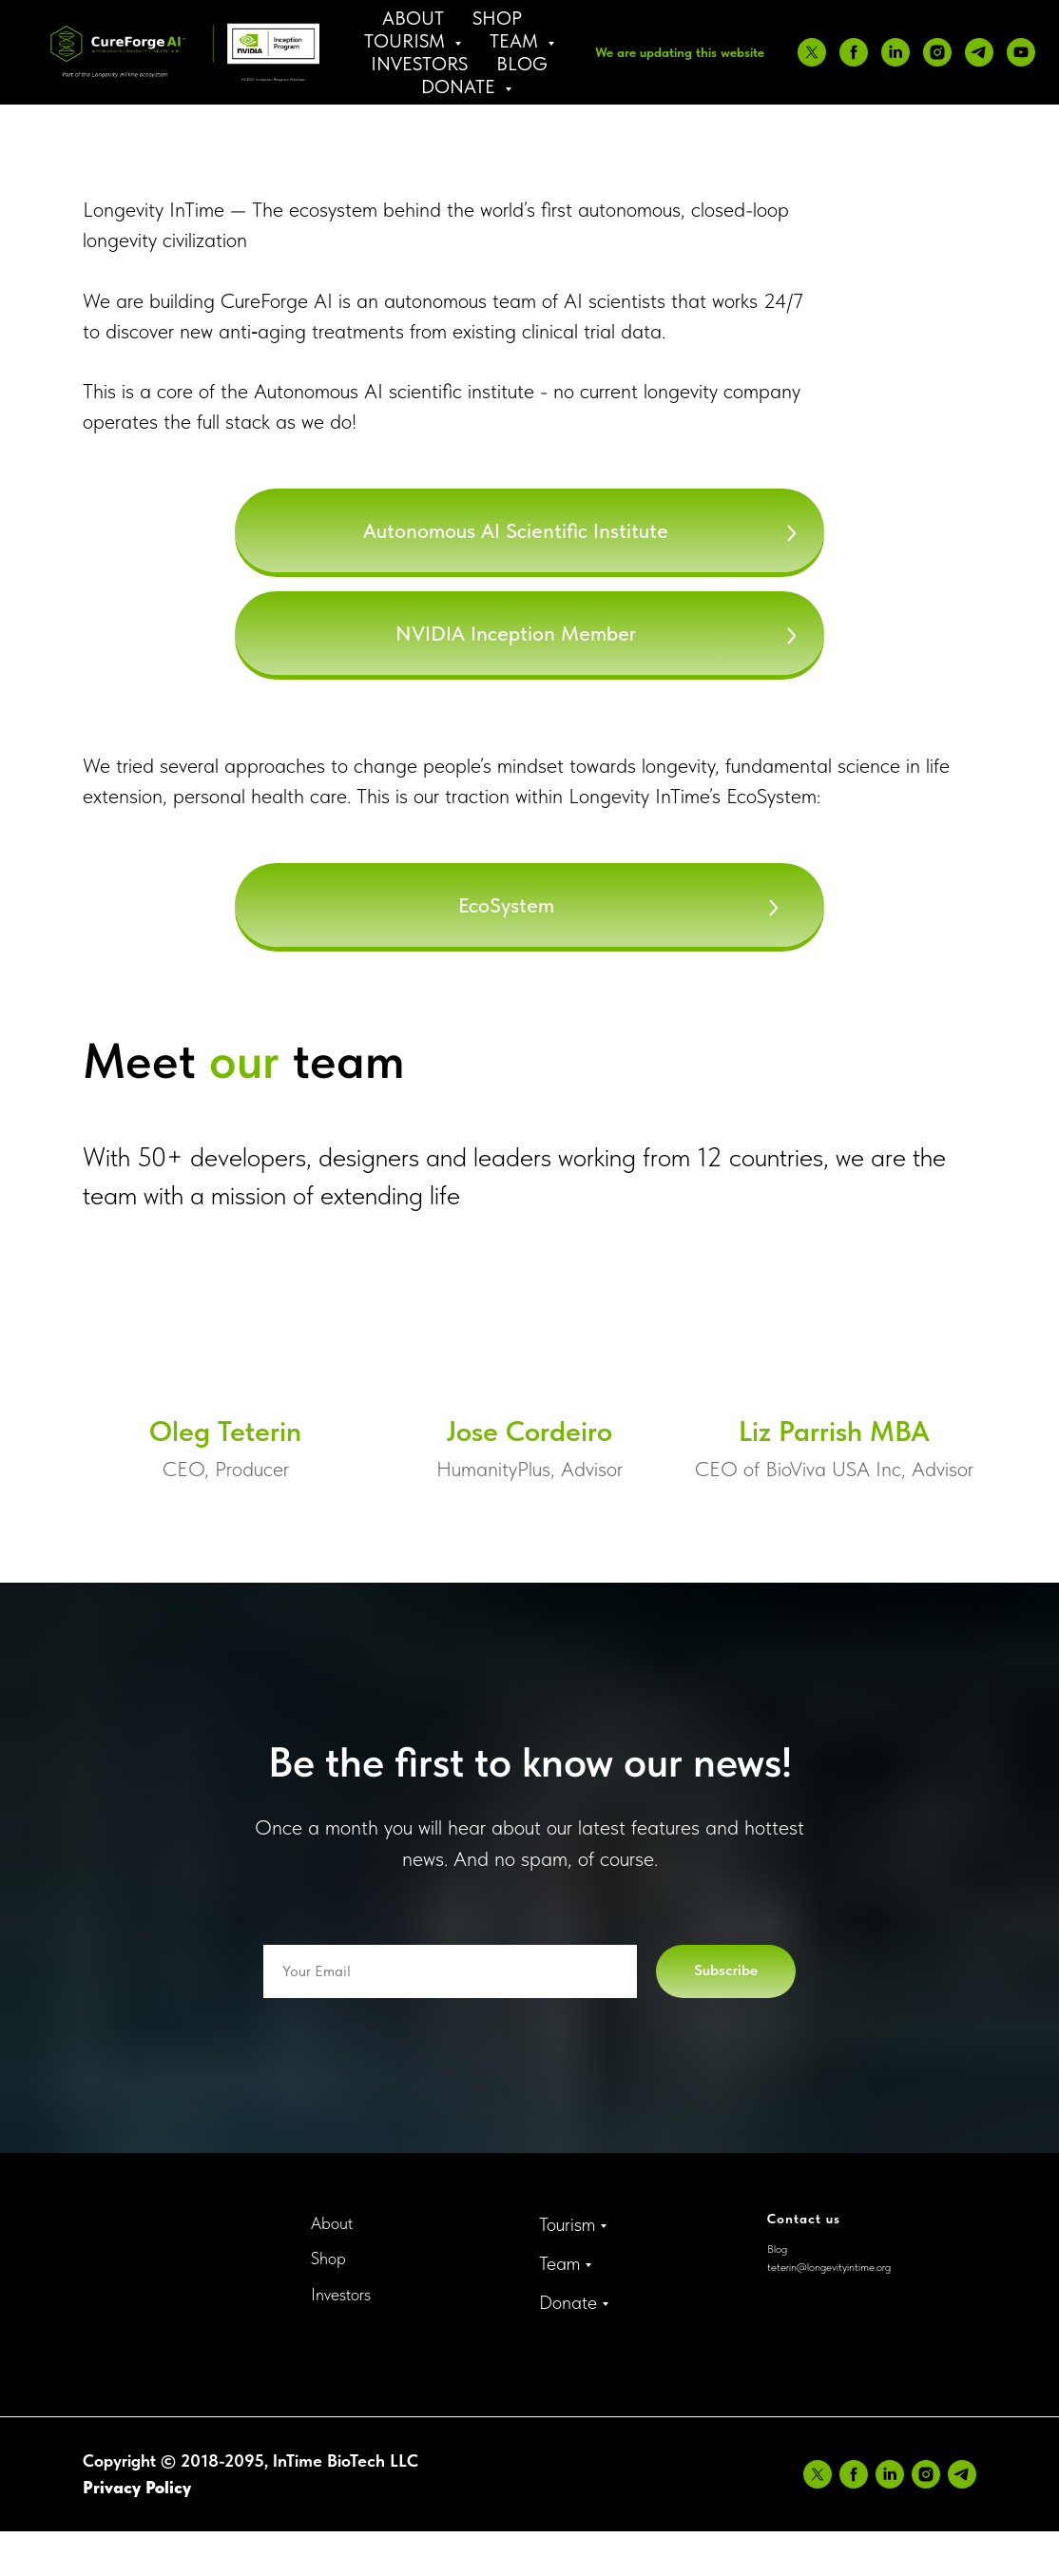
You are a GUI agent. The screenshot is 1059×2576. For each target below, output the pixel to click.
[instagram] (937, 52)
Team (559, 2263)
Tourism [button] (407, 40)
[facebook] (853, 52)
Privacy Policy (137, 2487)
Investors (419, 63)
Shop (497, 18)
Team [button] (516, 40)
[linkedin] (895, 52)
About (413, 18)
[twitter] (812, 52)
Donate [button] (460, 86)
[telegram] (979, 52)
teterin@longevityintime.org (829, 2267)
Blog (522, 63)
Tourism (567, 2224)
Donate (568, 2302)
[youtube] (1021, 52)
